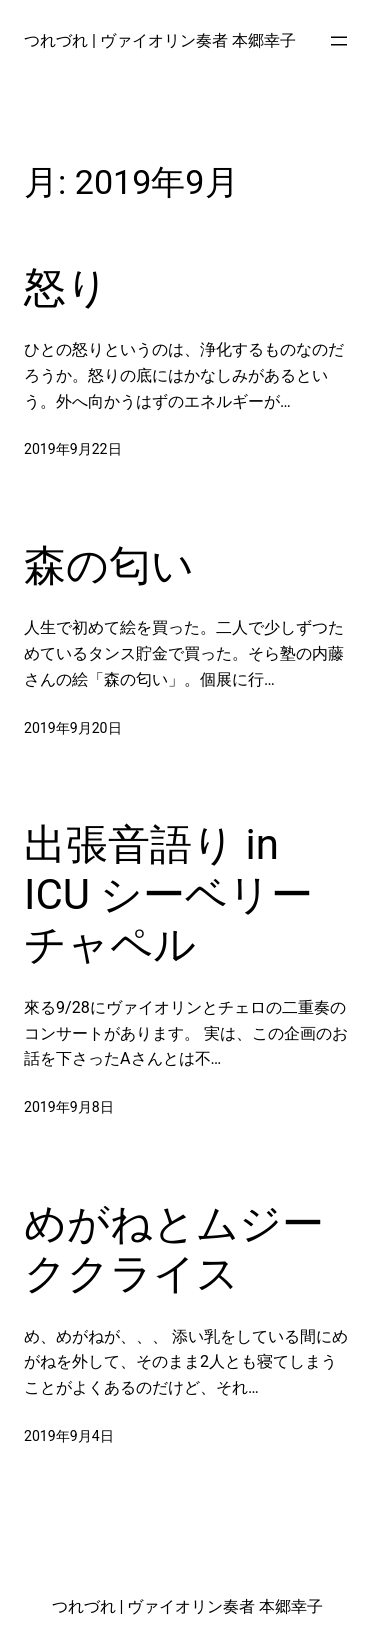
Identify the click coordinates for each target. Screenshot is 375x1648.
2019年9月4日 (69, 1436)
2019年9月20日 (73, 728)
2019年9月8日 (69, 1107)
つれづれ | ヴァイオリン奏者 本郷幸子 (160, 40)
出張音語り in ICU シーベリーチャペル (168, 895)
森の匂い (109, 565)
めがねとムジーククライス (174, 1248)
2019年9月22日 (73, 449)
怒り (66, 287)
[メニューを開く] (339, 41)
